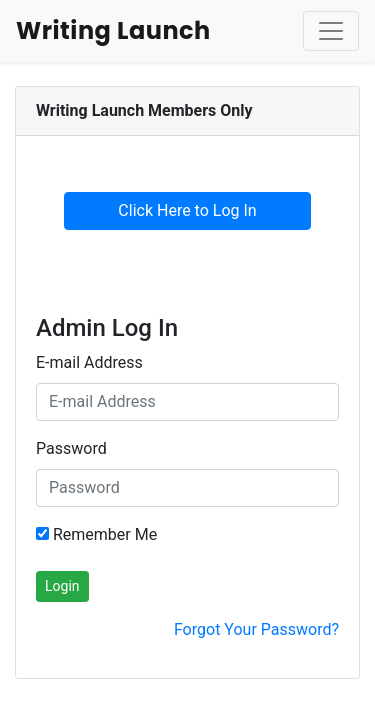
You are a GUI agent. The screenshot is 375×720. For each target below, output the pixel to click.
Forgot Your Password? (256, 629)
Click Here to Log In (187, 210)
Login (62, 586)
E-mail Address (89, 362)
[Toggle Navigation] (331, 31)
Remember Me (96, 534)
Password (71, 448)
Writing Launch (113, 30)
